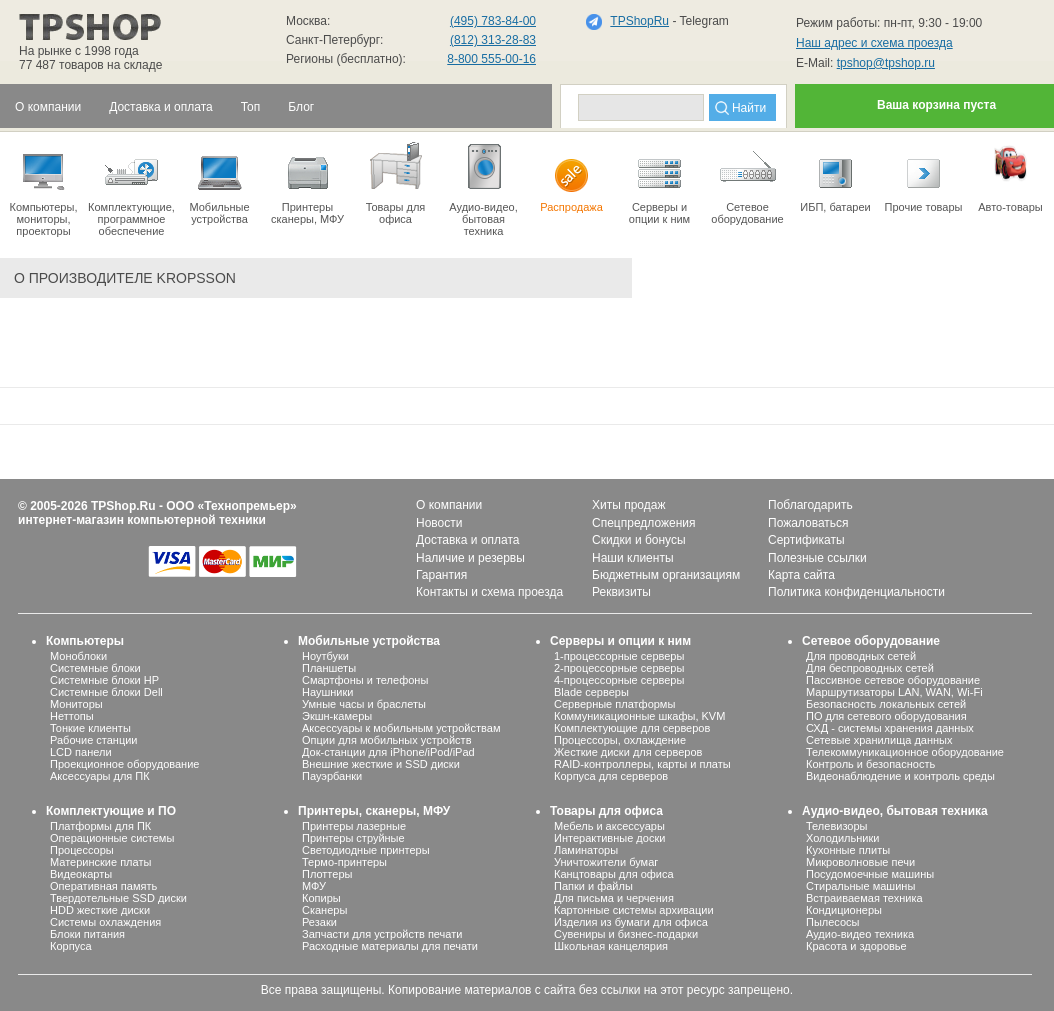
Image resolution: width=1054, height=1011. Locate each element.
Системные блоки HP (104, 680)
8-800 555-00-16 (491, 59)
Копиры (321, 898)
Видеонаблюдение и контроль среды (900, 776)
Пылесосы (833, 922)
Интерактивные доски (609, 838)
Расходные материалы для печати (390, 946)
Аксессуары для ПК (100, 776)
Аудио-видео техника (860, 934)
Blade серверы (591, 692)
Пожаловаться (808, 523)
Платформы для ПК (100, 826)
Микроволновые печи (860, 862)
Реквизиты (621, 592)
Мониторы (76, 704)
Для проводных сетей (861, 656)
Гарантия (441, 575)
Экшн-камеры (337, 716)
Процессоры (82, 850)
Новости (439, 523)
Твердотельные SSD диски (118, 898)
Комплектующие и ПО (111, 811)
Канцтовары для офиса (614, 874)
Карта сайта (801, 575)
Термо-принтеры (344, 862)
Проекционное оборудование (124, 764)
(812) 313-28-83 (493, 40)
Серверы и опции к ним (620, 641)
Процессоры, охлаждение (620, 740)
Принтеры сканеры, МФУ (307, 182)
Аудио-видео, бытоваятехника (483, 188)
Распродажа (571, 176)
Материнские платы (100, 862)
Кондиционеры (844, 910)
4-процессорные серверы (619, 680)
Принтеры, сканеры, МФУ (374, 811)
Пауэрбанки (332, 776)
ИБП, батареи (835, 176)
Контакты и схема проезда (489, 592)
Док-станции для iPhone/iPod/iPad (388, 752)
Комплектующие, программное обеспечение (131, 188)
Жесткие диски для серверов (628, 752)
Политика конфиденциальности (856, 592)
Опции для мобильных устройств (387, 740)
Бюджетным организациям (666, 575)
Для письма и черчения (614, 898)
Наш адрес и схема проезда (874, 43)
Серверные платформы (614, 704)
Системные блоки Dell (106, 692)
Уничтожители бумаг (606, 862)
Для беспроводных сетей (870, 668)
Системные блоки (95, 668)
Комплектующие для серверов (632, 728)
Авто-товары (1010, 176)
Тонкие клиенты (90, 728)
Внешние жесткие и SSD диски (381, 764)
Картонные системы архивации (634, 910)
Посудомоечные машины (870, 874)
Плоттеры (327, 874)
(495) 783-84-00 (493, 21)
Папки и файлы (593, 886)
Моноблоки (78, 656)
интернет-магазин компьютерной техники (142, 520)
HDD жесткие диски (100, 910)
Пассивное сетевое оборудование (893, 680)
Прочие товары (923, 176)
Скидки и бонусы (639, 540)
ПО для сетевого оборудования (886, 716)
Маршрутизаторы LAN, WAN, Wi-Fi (894, 692)
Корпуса (71, 946)
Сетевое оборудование (747, 182)
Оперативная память (103, 886)
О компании (449, 505)
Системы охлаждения (105, 922)
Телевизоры (836, 826)
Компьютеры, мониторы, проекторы (43, 188)
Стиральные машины (860, 886)
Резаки (319, 922)
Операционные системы (112, 838)
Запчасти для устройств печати (382, 934)
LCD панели (81, 752)
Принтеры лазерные (354, 826)
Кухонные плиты (848, 850)
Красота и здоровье (856, 946)
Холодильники (842, 838)
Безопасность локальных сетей (886, 704)
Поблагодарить (810, 505)
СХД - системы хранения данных (890, 728)
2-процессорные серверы (619, 668)
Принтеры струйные (353, 838)
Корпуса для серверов (611, 776)
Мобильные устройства (219, 182)
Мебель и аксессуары (609, 826)
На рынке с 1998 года (79, 51)
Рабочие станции (94, 740)
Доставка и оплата (468, 540)
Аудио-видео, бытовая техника (895, 811)
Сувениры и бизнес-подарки (626, 934)
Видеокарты (81, 874)
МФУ (314, 886)
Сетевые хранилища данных (879, 740)
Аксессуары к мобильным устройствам (401, 728)
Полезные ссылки (817, 558)
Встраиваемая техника (864, 898)
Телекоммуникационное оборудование (905, 752)
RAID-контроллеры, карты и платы (642, 764)
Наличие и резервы (470, 558)
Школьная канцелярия (611, 946)
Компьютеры (85, 641)
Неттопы (72, 716)
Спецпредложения (644, 523)
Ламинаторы (586, 850)
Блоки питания (87, 934)
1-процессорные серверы (619, 656)
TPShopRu (639, 21)
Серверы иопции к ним (659, 182)
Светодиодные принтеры (366, 850)
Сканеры (324, 910)
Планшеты (329, 668)
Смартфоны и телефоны (365, 680)
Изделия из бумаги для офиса (631, 922)
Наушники (327, 692)
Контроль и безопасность (870, 764)
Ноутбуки (325, 656)
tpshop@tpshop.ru (886, 63)
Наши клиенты (633, 558)
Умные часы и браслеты (364, 704)
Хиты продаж (628, 505)
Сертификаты (806, 540)
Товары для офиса (395, 182)
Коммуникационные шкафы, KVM (639, 716)
